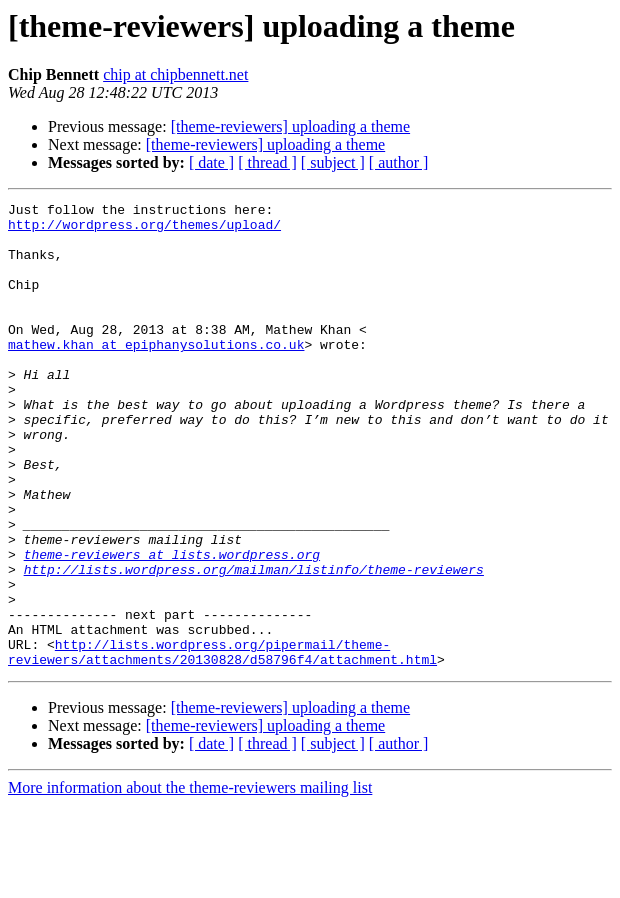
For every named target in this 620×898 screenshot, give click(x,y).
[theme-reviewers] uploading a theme (290, 126)
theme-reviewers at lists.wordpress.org (172, 626)
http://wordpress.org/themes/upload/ (144, 230)
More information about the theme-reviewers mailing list (190, 880)
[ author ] (399, 162)
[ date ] (211, 162)
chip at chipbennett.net (175, 74)
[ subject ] (333, 162)
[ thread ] (267, 162)
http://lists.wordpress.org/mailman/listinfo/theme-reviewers (254, 644)
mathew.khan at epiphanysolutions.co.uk (156, 374)
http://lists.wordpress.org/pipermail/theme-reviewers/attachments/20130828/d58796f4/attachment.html (222, 743)
